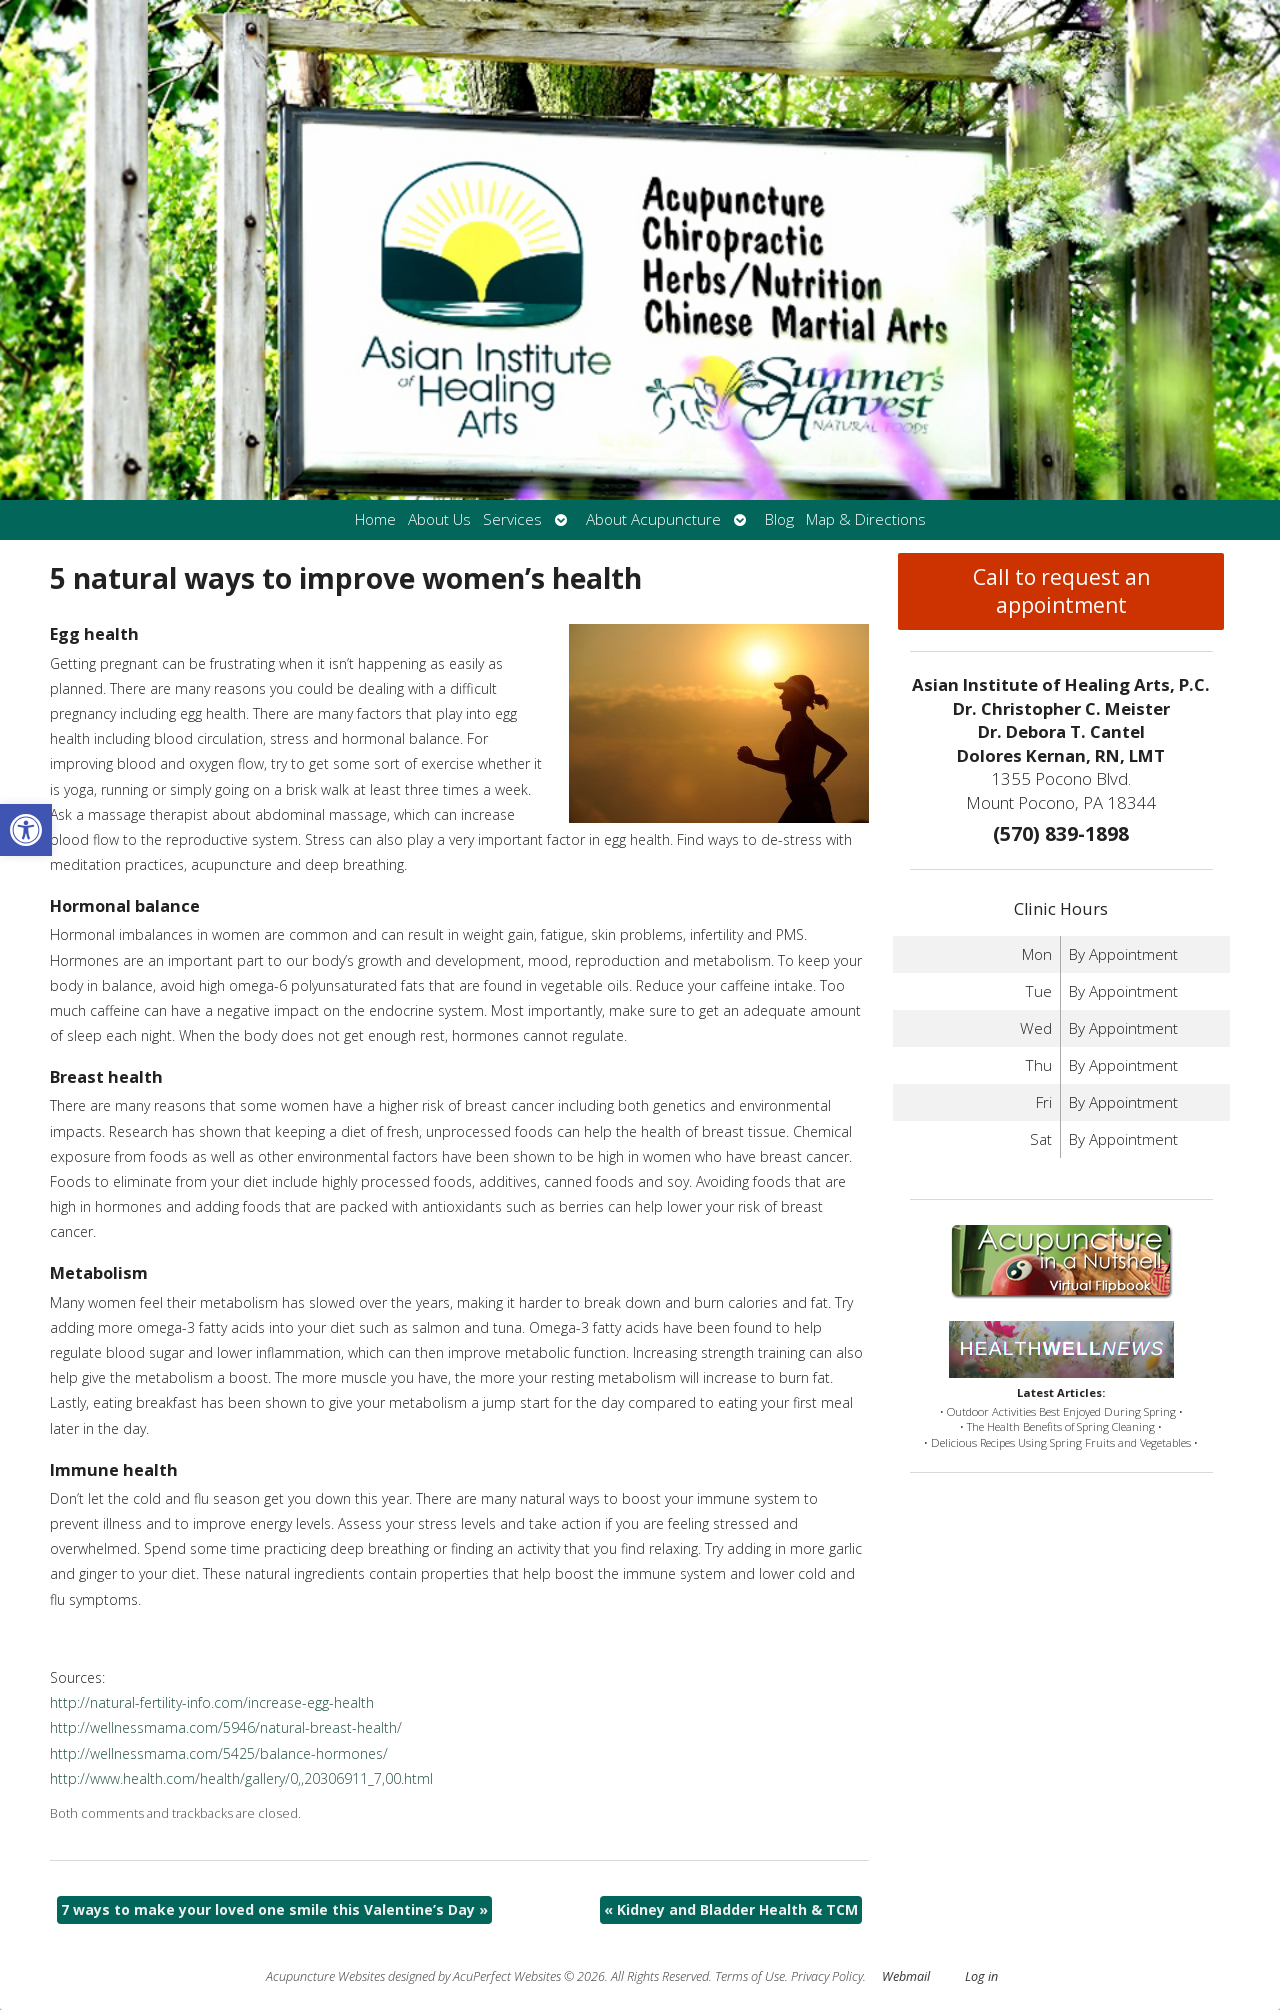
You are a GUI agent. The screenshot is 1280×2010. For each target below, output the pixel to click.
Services (512, 519)
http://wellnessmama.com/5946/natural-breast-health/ (226, 1727)
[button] (26, 830)
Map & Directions (866, 519)
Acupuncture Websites (325, 1976)
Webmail (906, 1976)
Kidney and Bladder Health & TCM (731, 1909)
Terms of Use (750, 1976)
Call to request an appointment (1061, 591)
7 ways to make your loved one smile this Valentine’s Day (274, 1909)
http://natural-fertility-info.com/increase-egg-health (212, 1702)
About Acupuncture (653, 519)
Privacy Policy (827, 1976)
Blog (779, 519)
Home (375, 519)
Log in (981, 1976)
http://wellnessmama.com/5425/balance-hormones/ (219, 1753)
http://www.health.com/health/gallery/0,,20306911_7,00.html (241, 1778)
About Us (439, 519)
